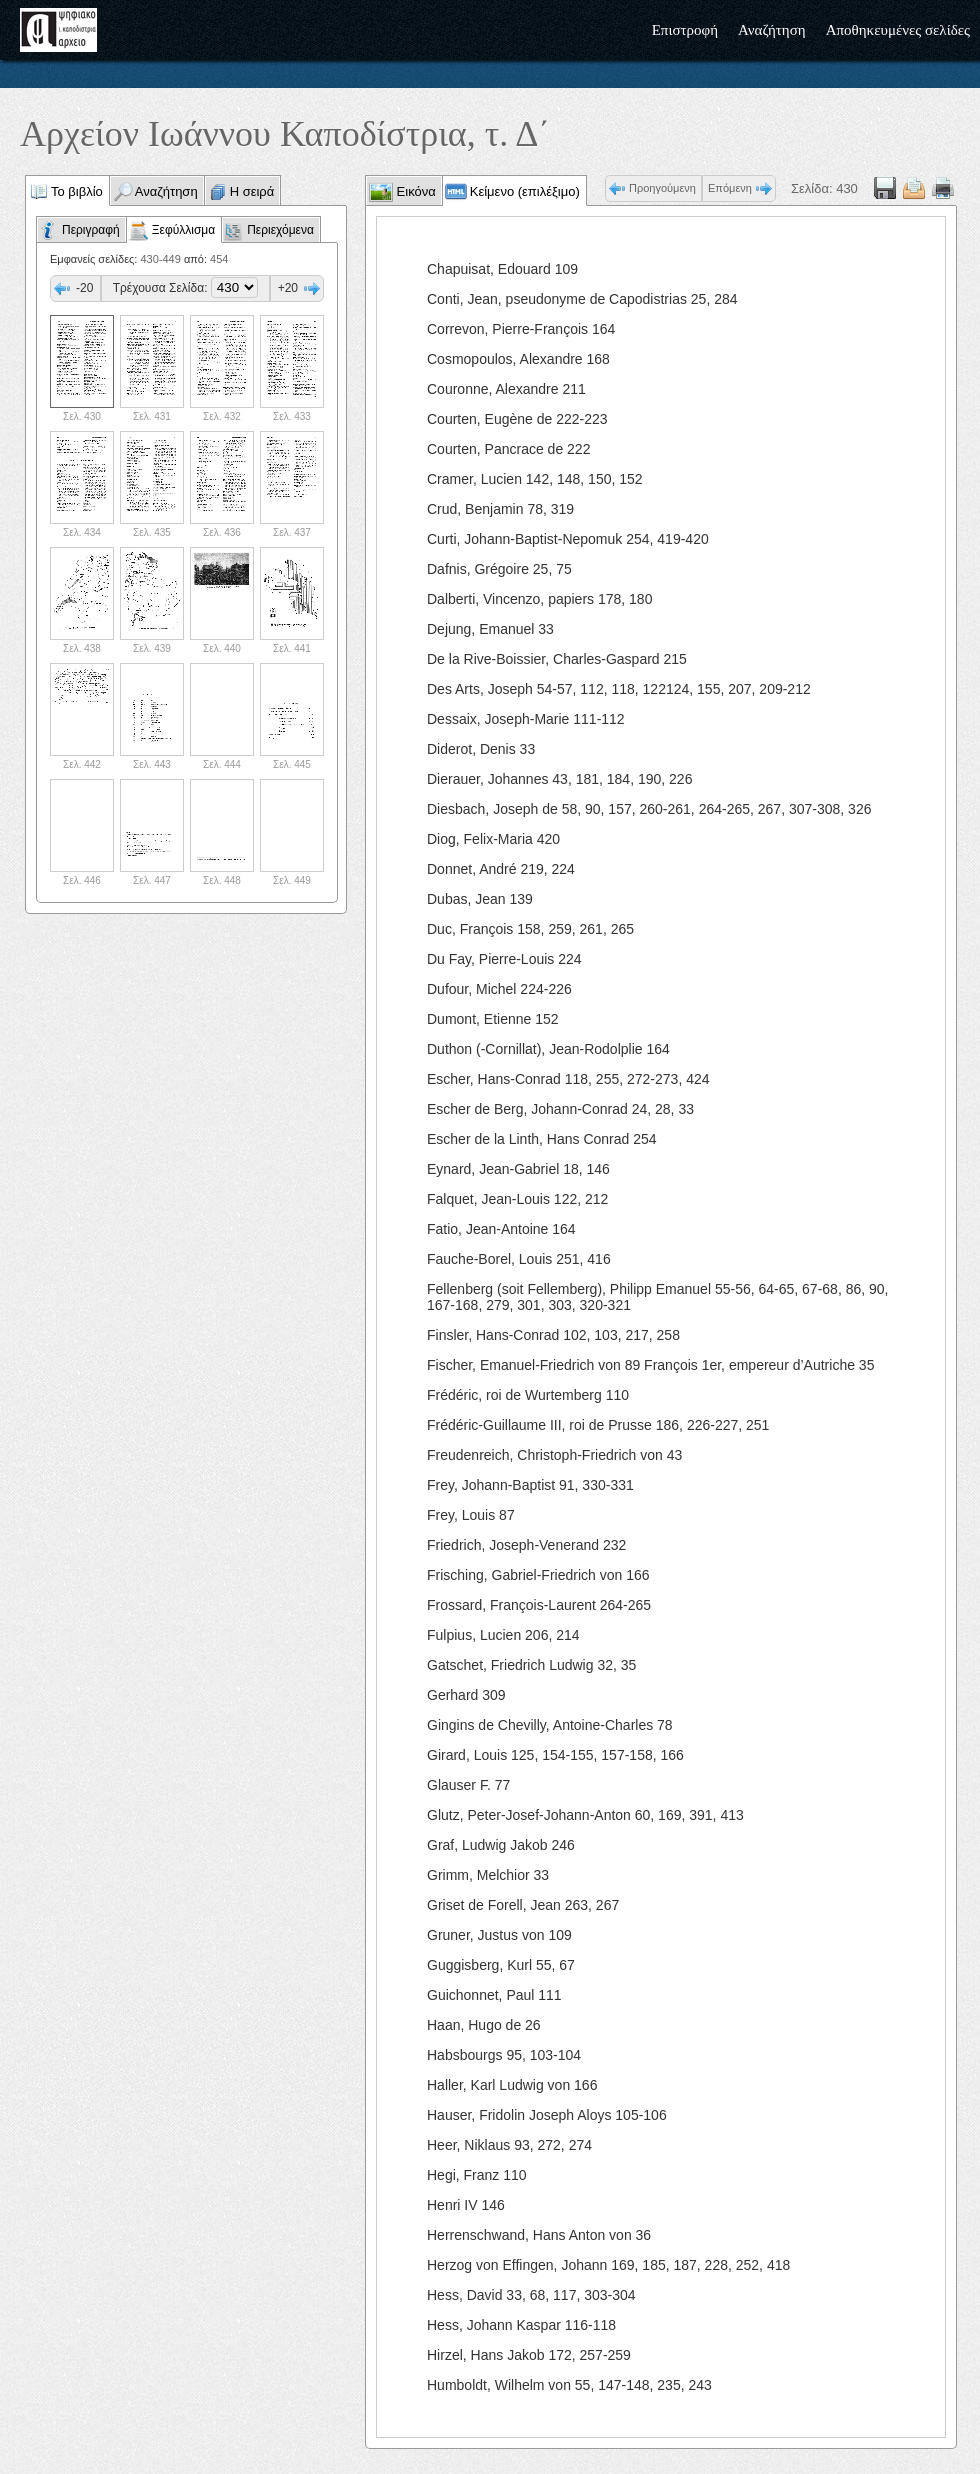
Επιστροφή (685, 30)
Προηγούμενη (662, 188)
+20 (288, 288)
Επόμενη (730, 188)
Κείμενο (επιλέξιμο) (525, 191)
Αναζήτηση (772, 30)
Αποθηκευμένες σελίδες (898, 30)
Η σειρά (252, 191)
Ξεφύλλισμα (183, 230)
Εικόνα (414, 191)
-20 (84, 288)
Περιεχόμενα (280, 230)
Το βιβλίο (77, 191)
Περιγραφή (91, 230)
